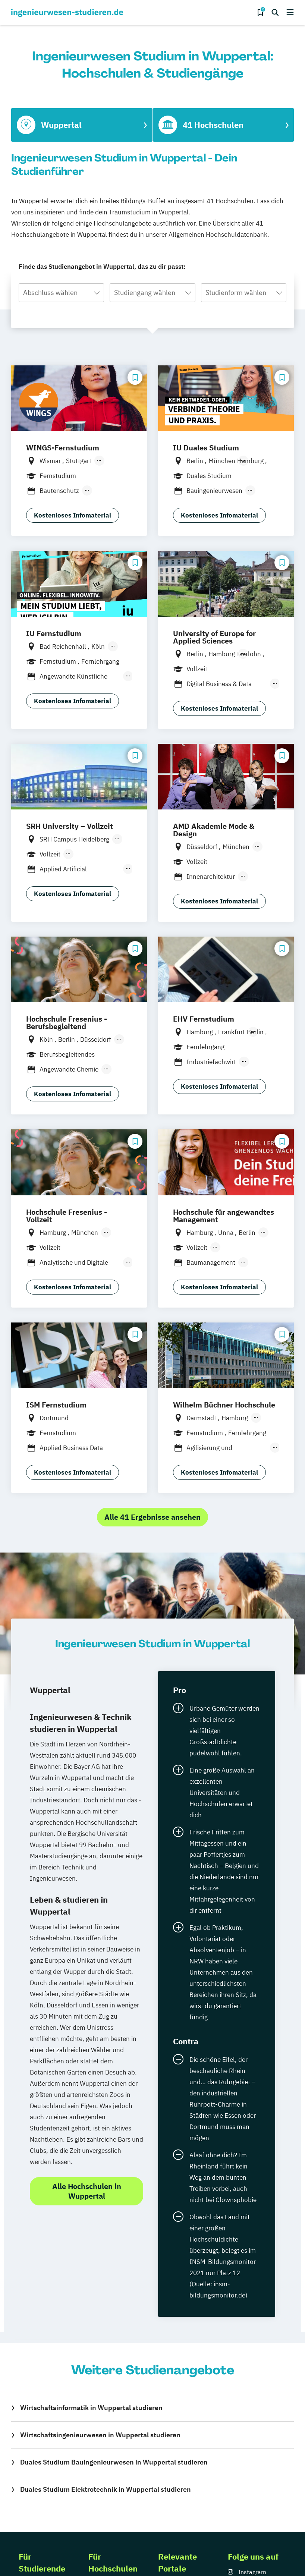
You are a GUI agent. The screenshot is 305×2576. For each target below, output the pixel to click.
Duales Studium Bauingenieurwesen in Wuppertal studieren (114, 2462)
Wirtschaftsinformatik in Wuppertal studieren (91, 2407)
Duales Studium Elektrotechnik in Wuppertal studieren (105, 2489)
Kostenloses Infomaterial (72, 515)
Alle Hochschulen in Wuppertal (86, 2191)
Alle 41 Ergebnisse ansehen (152, 1517)
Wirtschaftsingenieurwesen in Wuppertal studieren (100, 2435)
